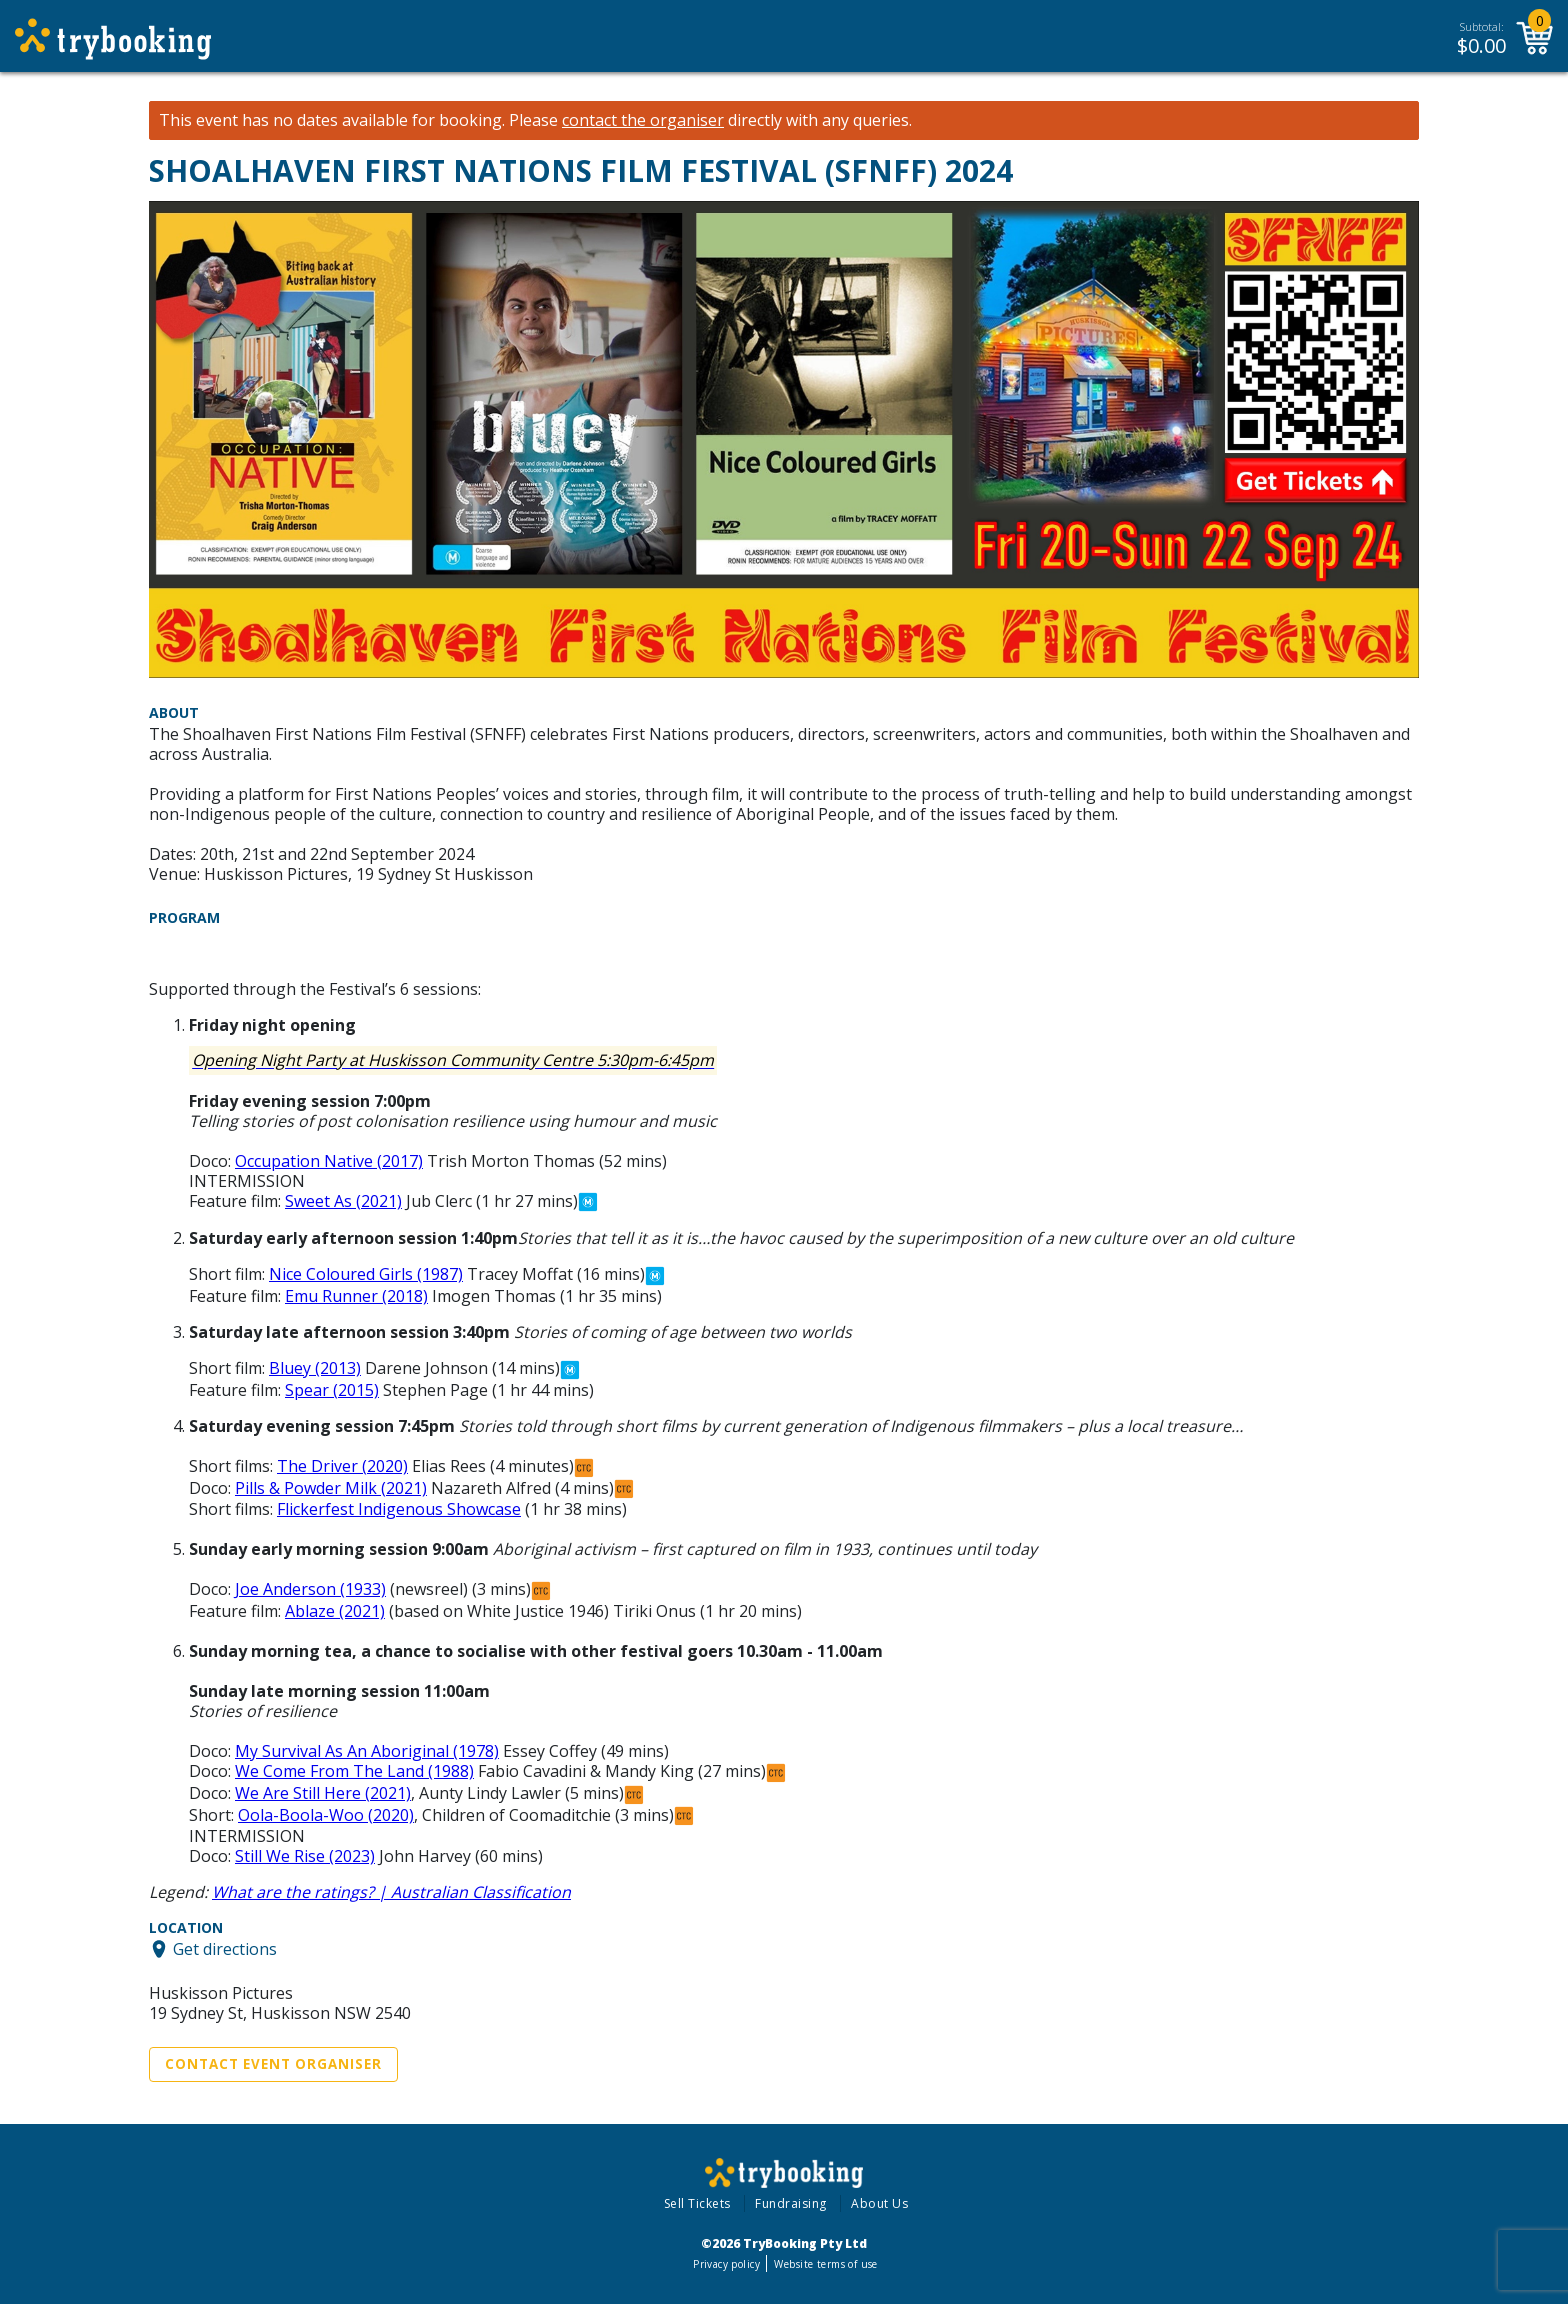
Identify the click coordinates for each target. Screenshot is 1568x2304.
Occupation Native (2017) (329, 1161)
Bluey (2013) (315, 1368)
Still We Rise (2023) (305, 1856)
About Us (879, 2203)
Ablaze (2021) (335, 1611)
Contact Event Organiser (273, 2064)
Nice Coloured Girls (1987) (366, 1274)
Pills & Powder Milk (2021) (331, 1488)
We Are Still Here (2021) (323, 1793)
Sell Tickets (697, 2203)
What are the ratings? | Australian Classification (391, 1892)
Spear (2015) (332, 1390)
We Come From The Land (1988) (354, 1771)
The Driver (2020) (342, 1466)
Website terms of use (825, 2264)
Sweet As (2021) (343, 1201)
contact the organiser (643, 120)
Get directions (225, 1949)
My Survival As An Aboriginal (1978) (367, 1751)
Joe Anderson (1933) (310, 1589)
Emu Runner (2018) (356, 1296)
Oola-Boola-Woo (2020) (326, 1815)
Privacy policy (726, 2264)
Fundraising (791, 2203)
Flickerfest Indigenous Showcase (399, 1509)
